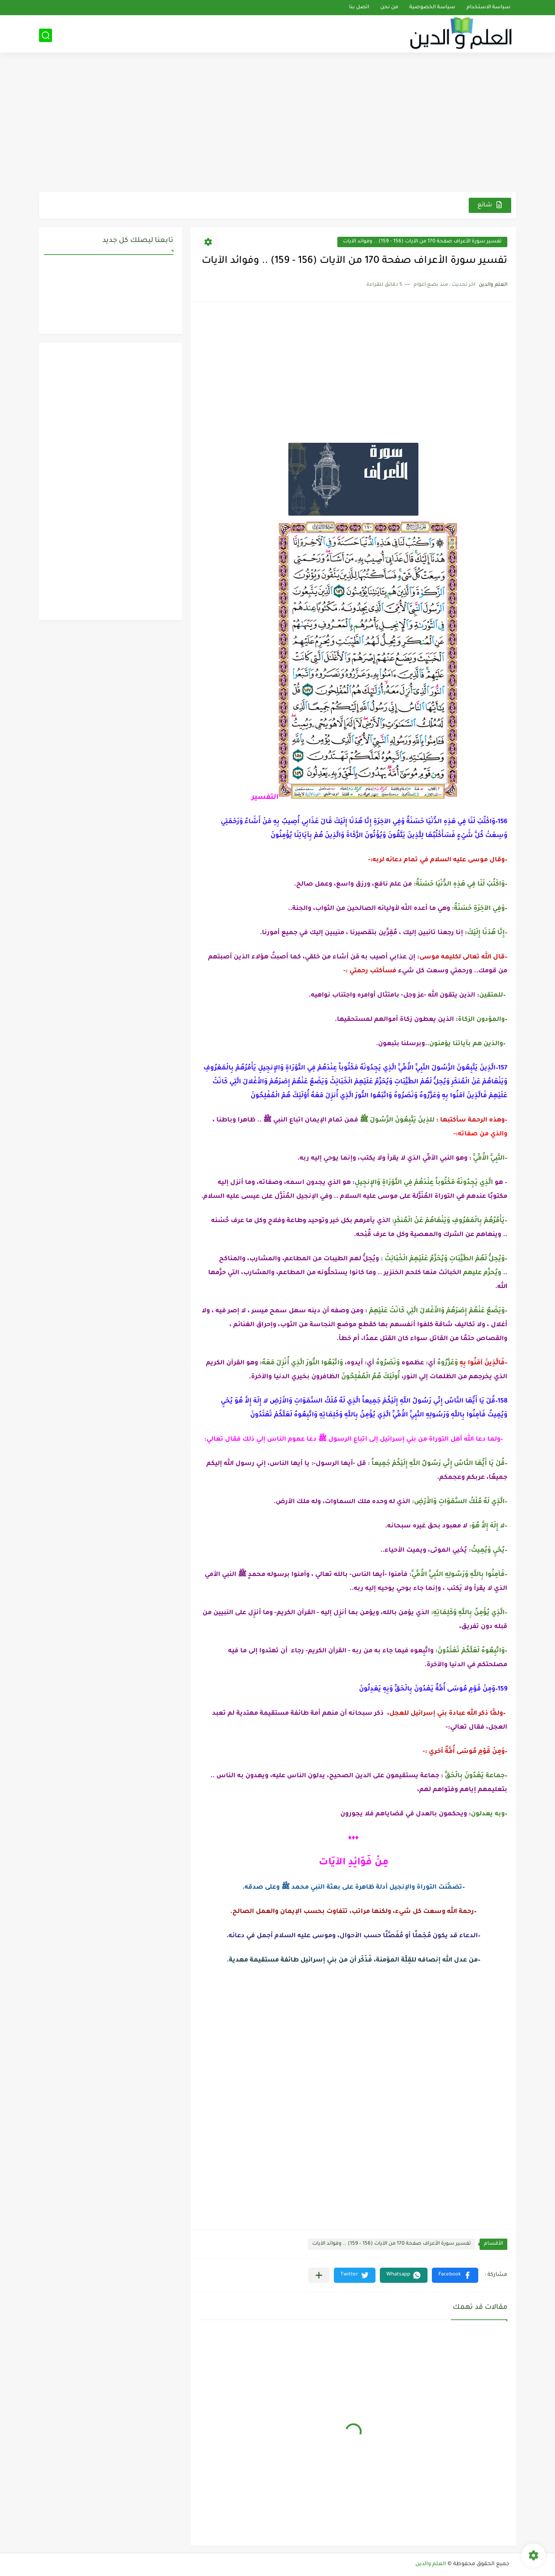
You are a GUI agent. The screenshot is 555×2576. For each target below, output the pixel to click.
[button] (455, 2275)
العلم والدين (430, 2564)
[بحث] (45, 35)
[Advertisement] (277, 124)
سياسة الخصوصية (432, 7)
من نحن (389, 7)
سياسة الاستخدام (488, 7)
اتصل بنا (359, 7)
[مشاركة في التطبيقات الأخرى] (319, 2275)
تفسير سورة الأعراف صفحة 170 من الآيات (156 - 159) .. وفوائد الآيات (422, 242)
